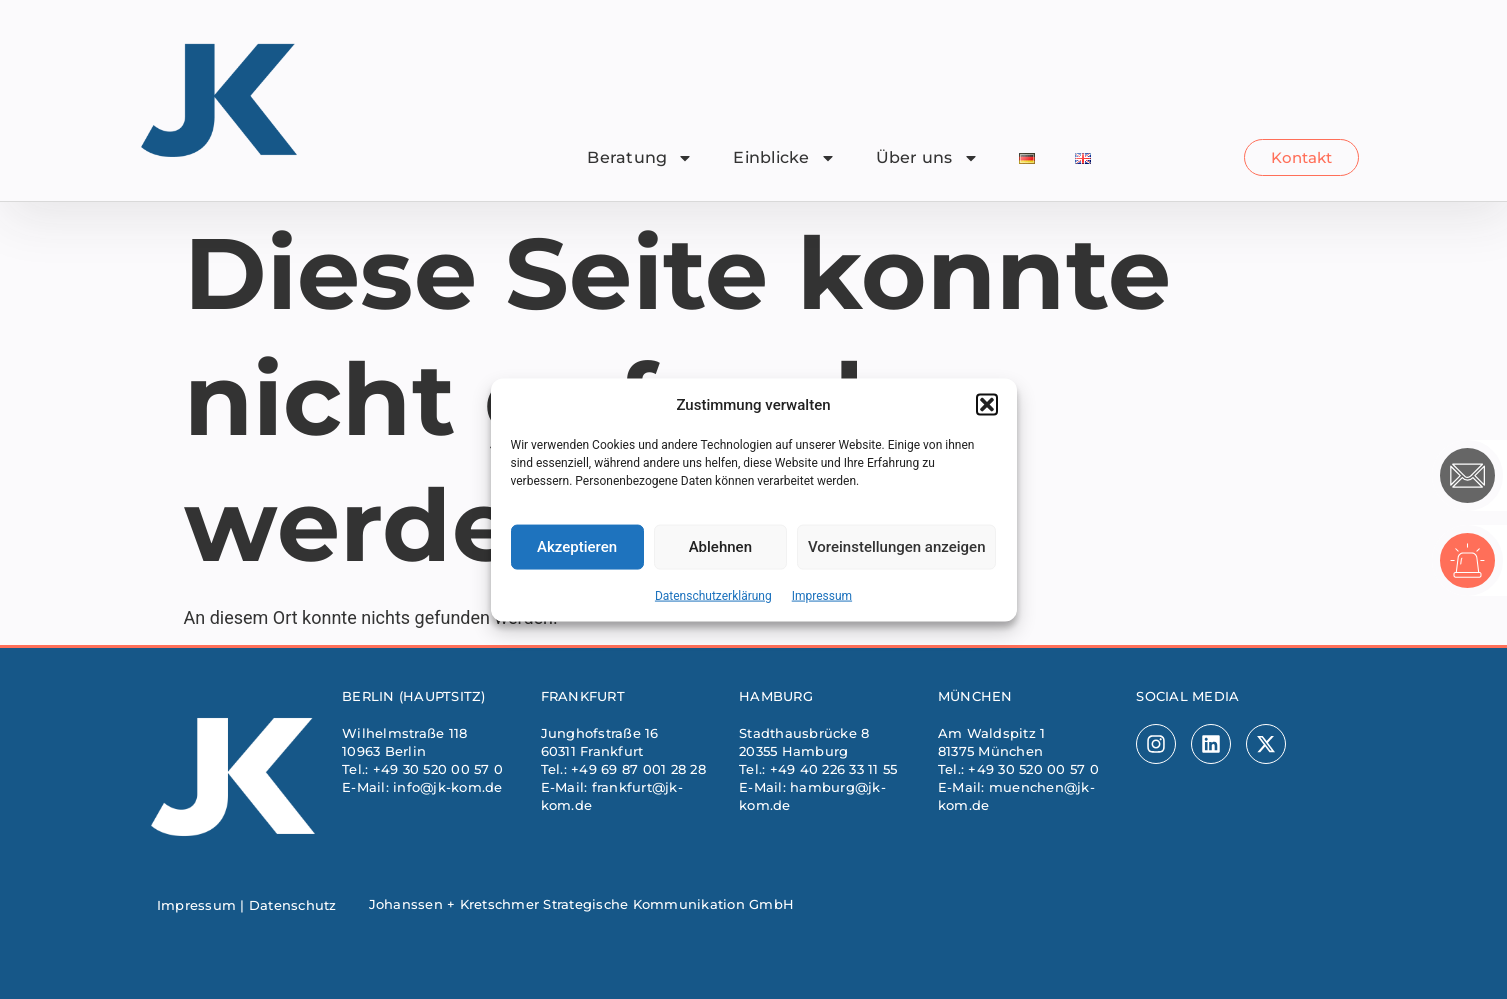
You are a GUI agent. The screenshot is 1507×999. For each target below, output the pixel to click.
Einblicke (784, 158)
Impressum (822, 601)
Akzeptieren (577, 553)
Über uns (927, 158)
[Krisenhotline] (1467, 560)
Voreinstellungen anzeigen (897, 553)
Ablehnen (720, 553)
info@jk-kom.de (448, 787)
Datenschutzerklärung (713, 601)
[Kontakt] (1467, 475)
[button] (987, 411)
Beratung (640, 158)
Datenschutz (293, 905)
